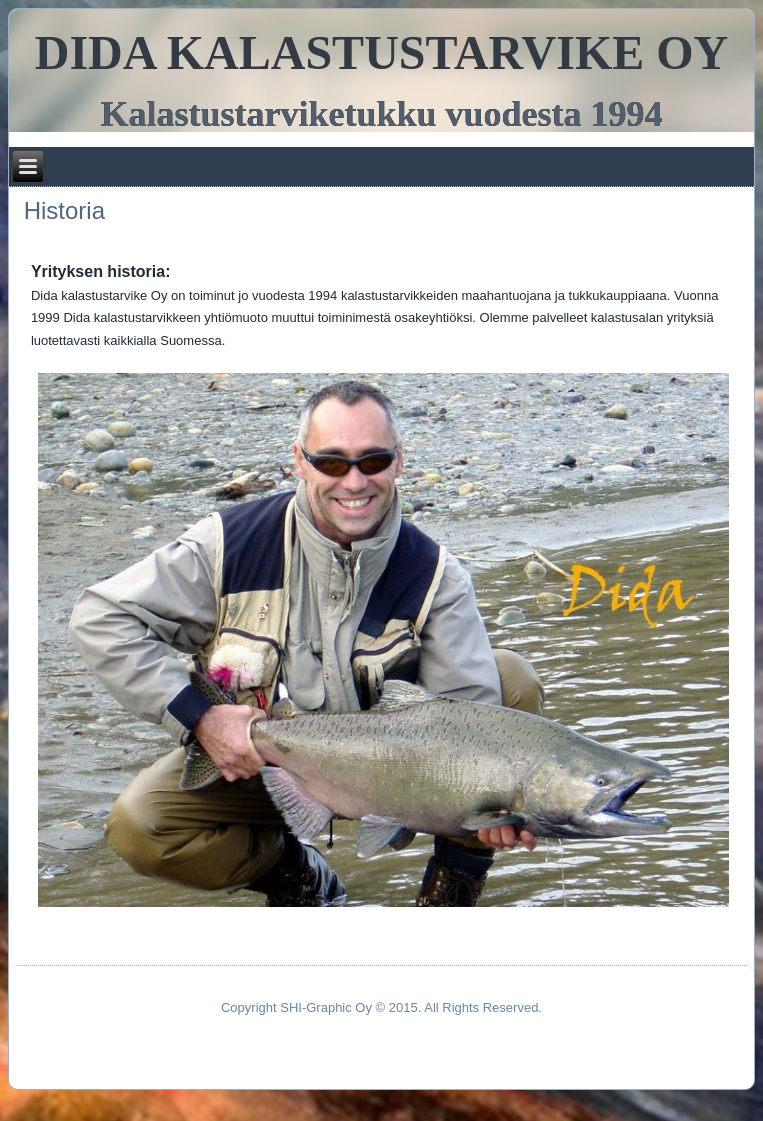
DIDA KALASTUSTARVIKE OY (382, 52)
